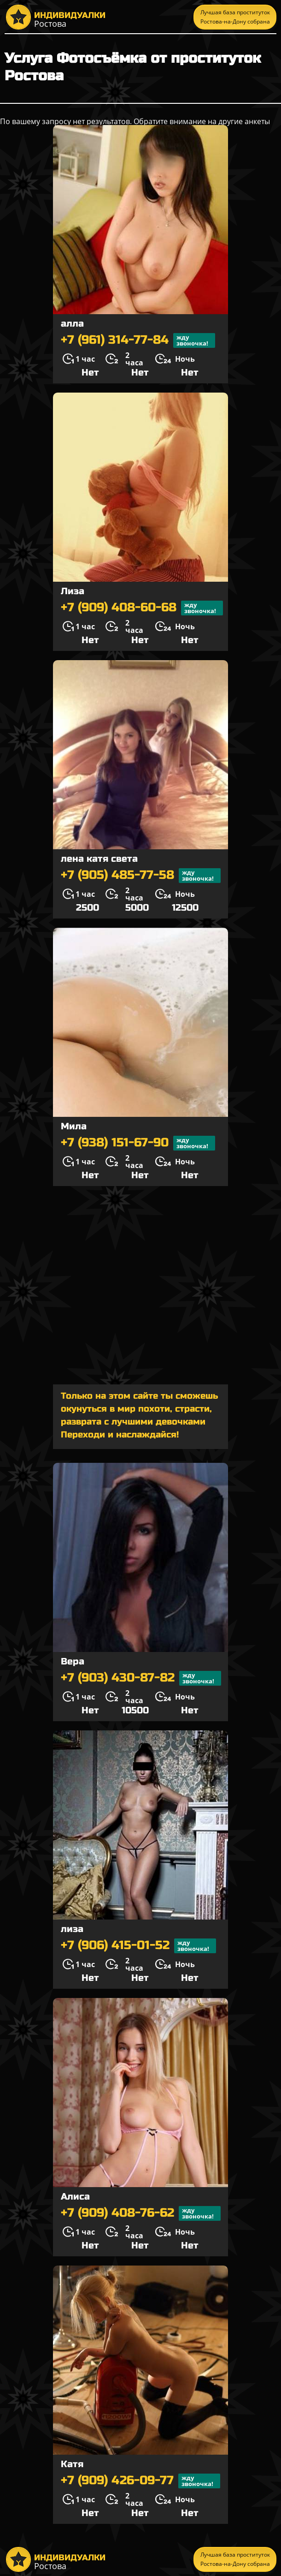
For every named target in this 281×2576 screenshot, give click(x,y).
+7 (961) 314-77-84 (138, 340)
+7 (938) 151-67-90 (138, 1143)
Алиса (75, 2196)
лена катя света (99, 859)
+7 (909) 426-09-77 (140, 2481)
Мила (74, 1126)
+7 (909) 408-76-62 (141, 2213)
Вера (72, 1661)
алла (72, 323)
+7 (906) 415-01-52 (138, 1945)
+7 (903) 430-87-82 (141, 1678)
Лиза (72, 591)
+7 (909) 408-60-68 (142, 608)
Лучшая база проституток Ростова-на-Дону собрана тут (235, 19)
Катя (72, 2464)
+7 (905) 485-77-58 (141, 875)
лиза (72, 1929)
